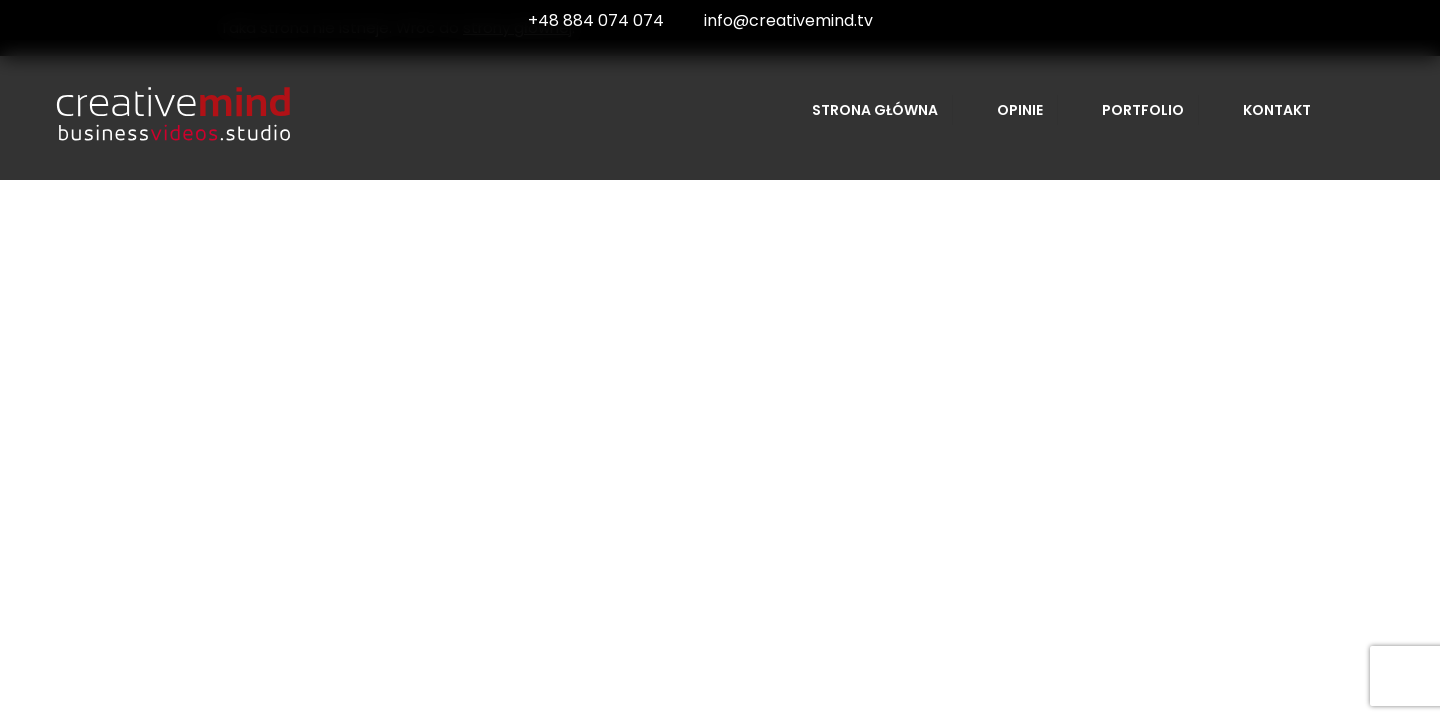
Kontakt (1277, 110)
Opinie (1020, 110)
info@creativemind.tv (788, 20)
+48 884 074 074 (596, 20)
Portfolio (1143, 110)
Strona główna (875, 110)
